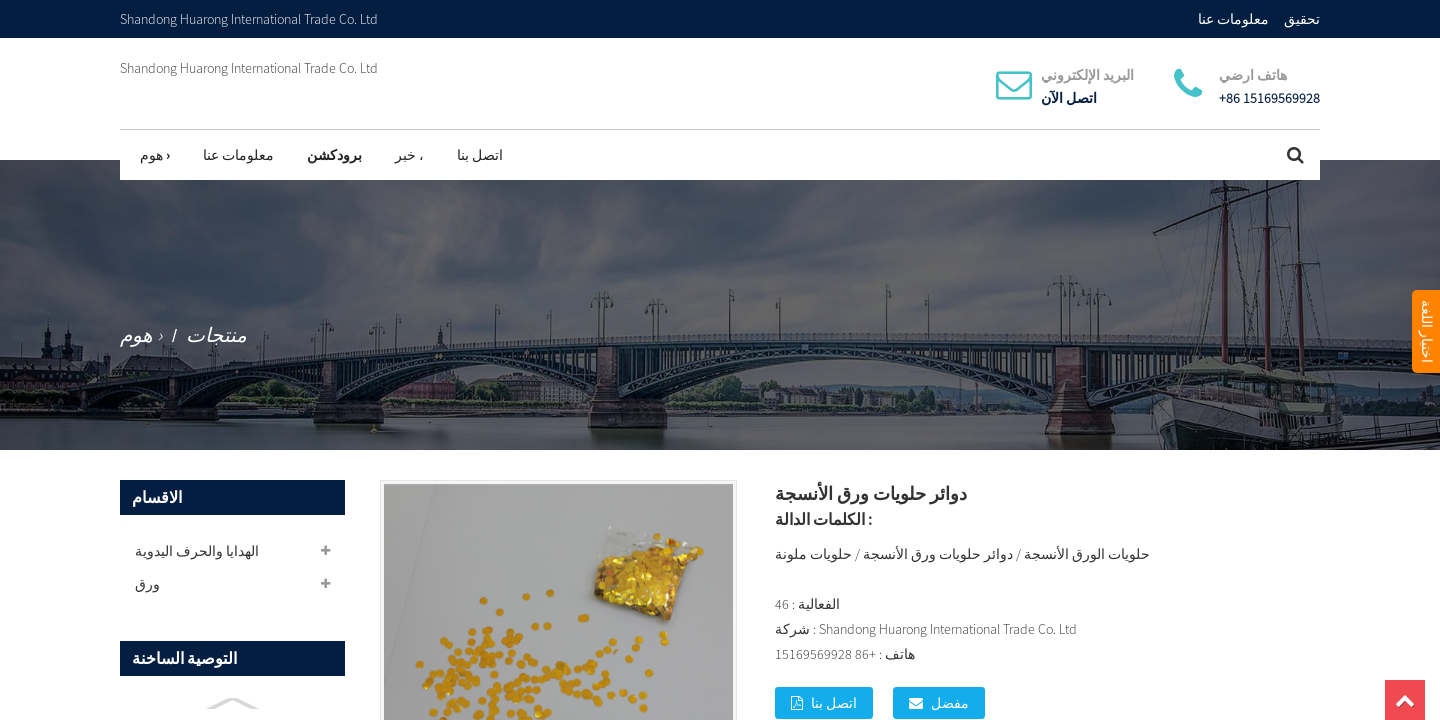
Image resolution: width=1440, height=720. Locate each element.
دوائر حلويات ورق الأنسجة (938, 554)
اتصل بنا (480, 155)
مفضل (950, 703)
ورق (147, 584)
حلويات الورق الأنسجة (1087, 554)
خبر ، (409, 155)
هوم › (155, 155)
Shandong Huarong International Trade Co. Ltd (249, 68)
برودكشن (334, 155)
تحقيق (1302, 19)
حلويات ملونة (813, 554)
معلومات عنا (1233, 19)
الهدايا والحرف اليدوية (197, 551)
